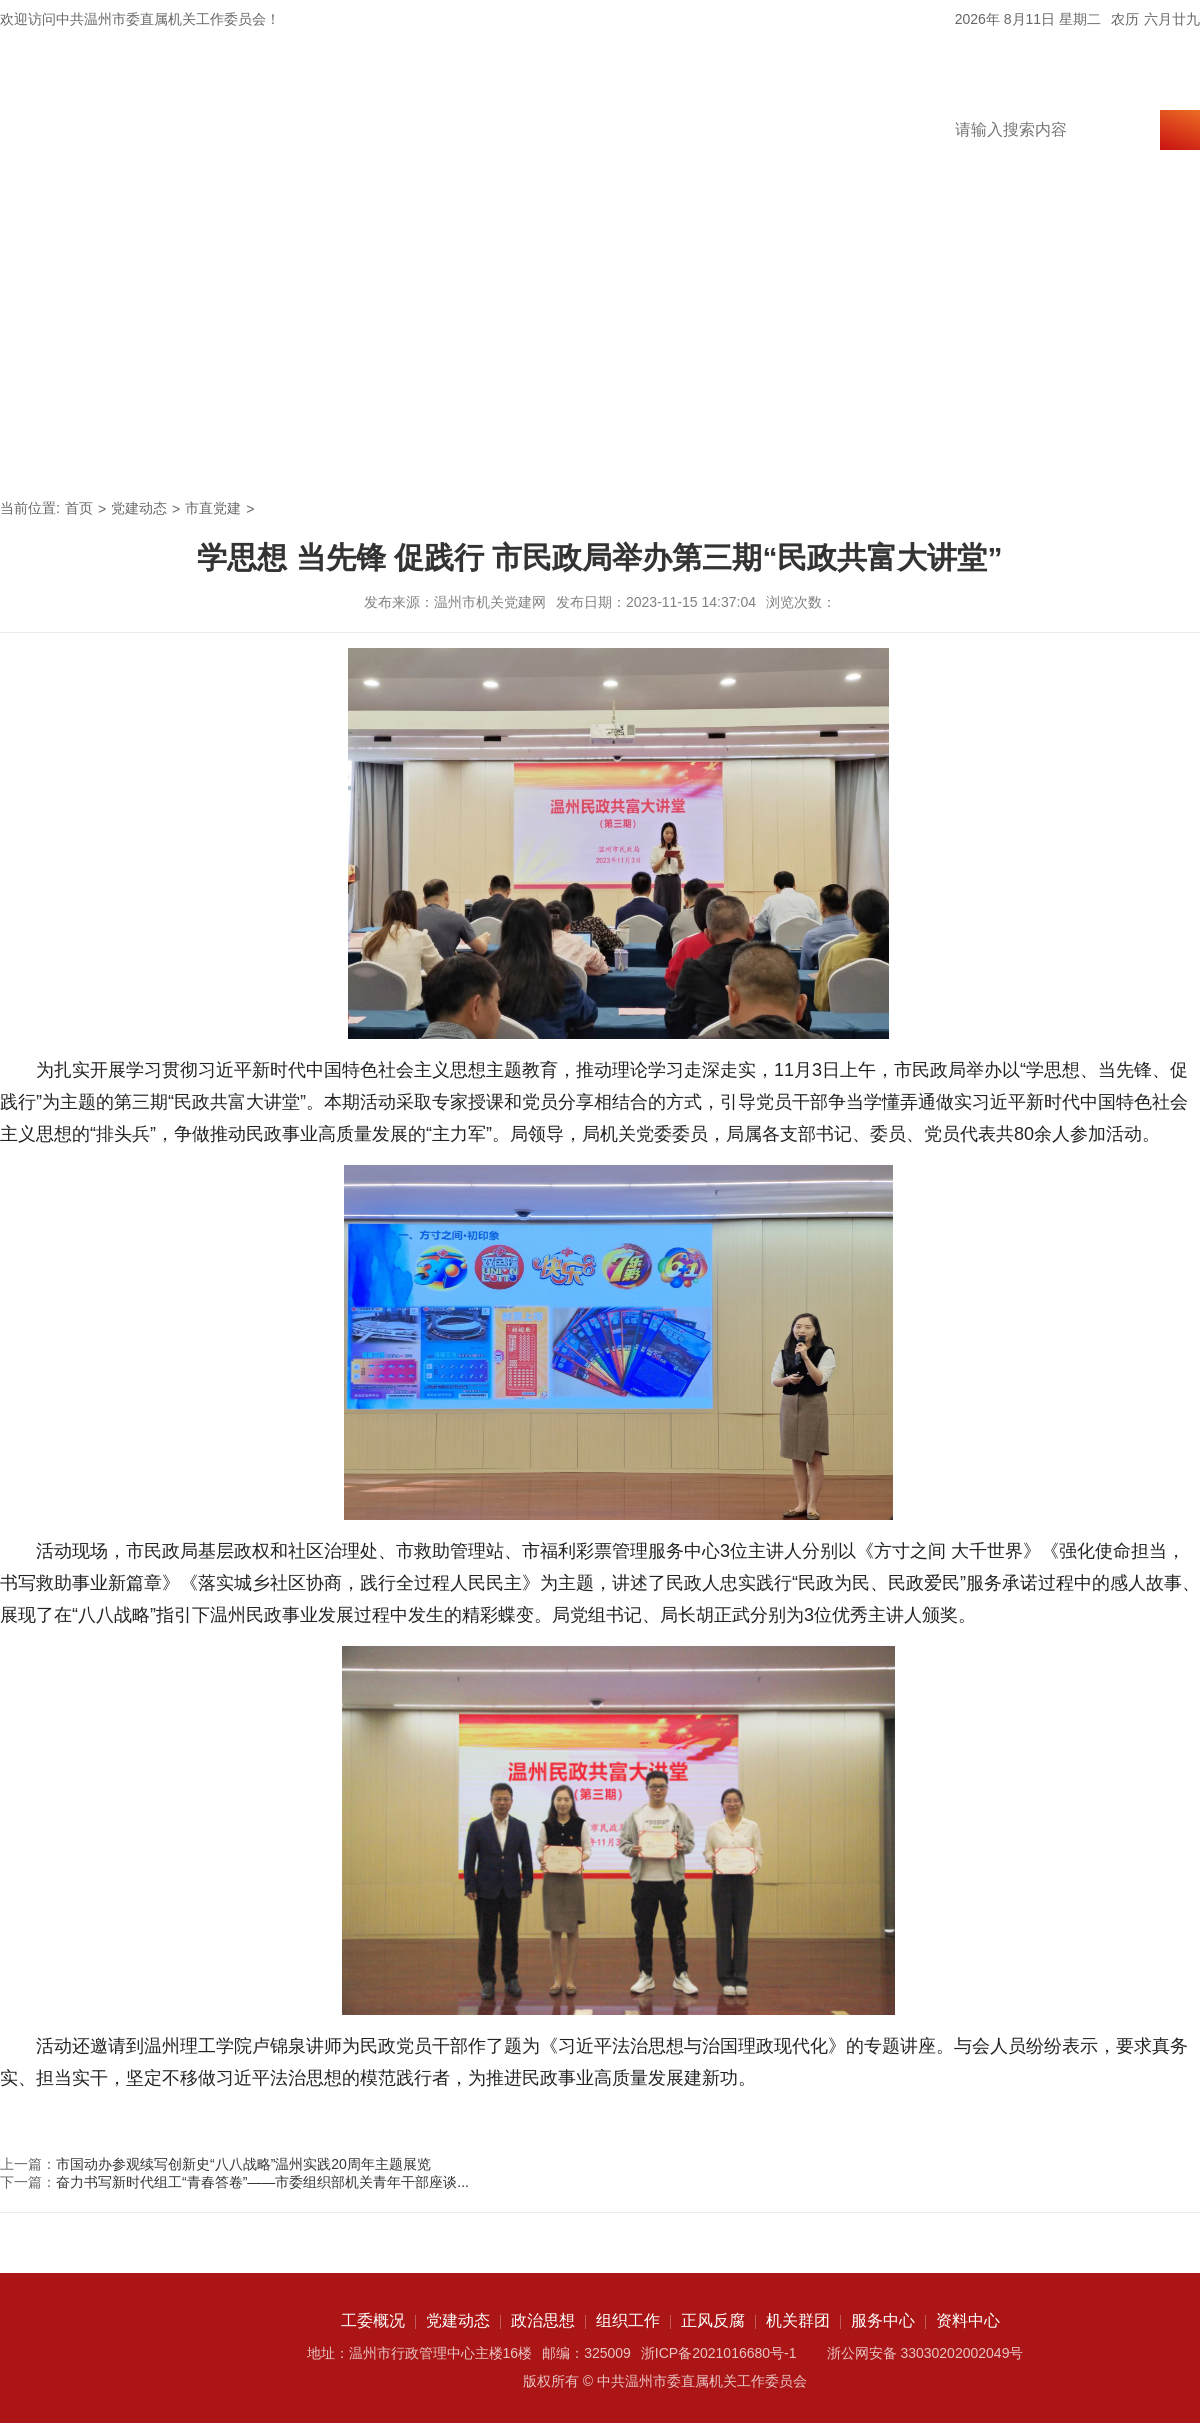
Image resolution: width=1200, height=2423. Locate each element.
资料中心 (1132, 446)
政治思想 (442, 446)
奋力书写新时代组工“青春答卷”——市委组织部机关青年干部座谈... (262, 2182)
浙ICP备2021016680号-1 (719, 2353)
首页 (48, 446)
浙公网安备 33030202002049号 (925, 2353)
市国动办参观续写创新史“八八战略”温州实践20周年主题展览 (243, 2164)
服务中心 (994, 446)
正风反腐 (718, 446)
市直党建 (213, 508)
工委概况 (166, 446)
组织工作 (580, 446)
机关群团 (856, 446)
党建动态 (304, 446)
